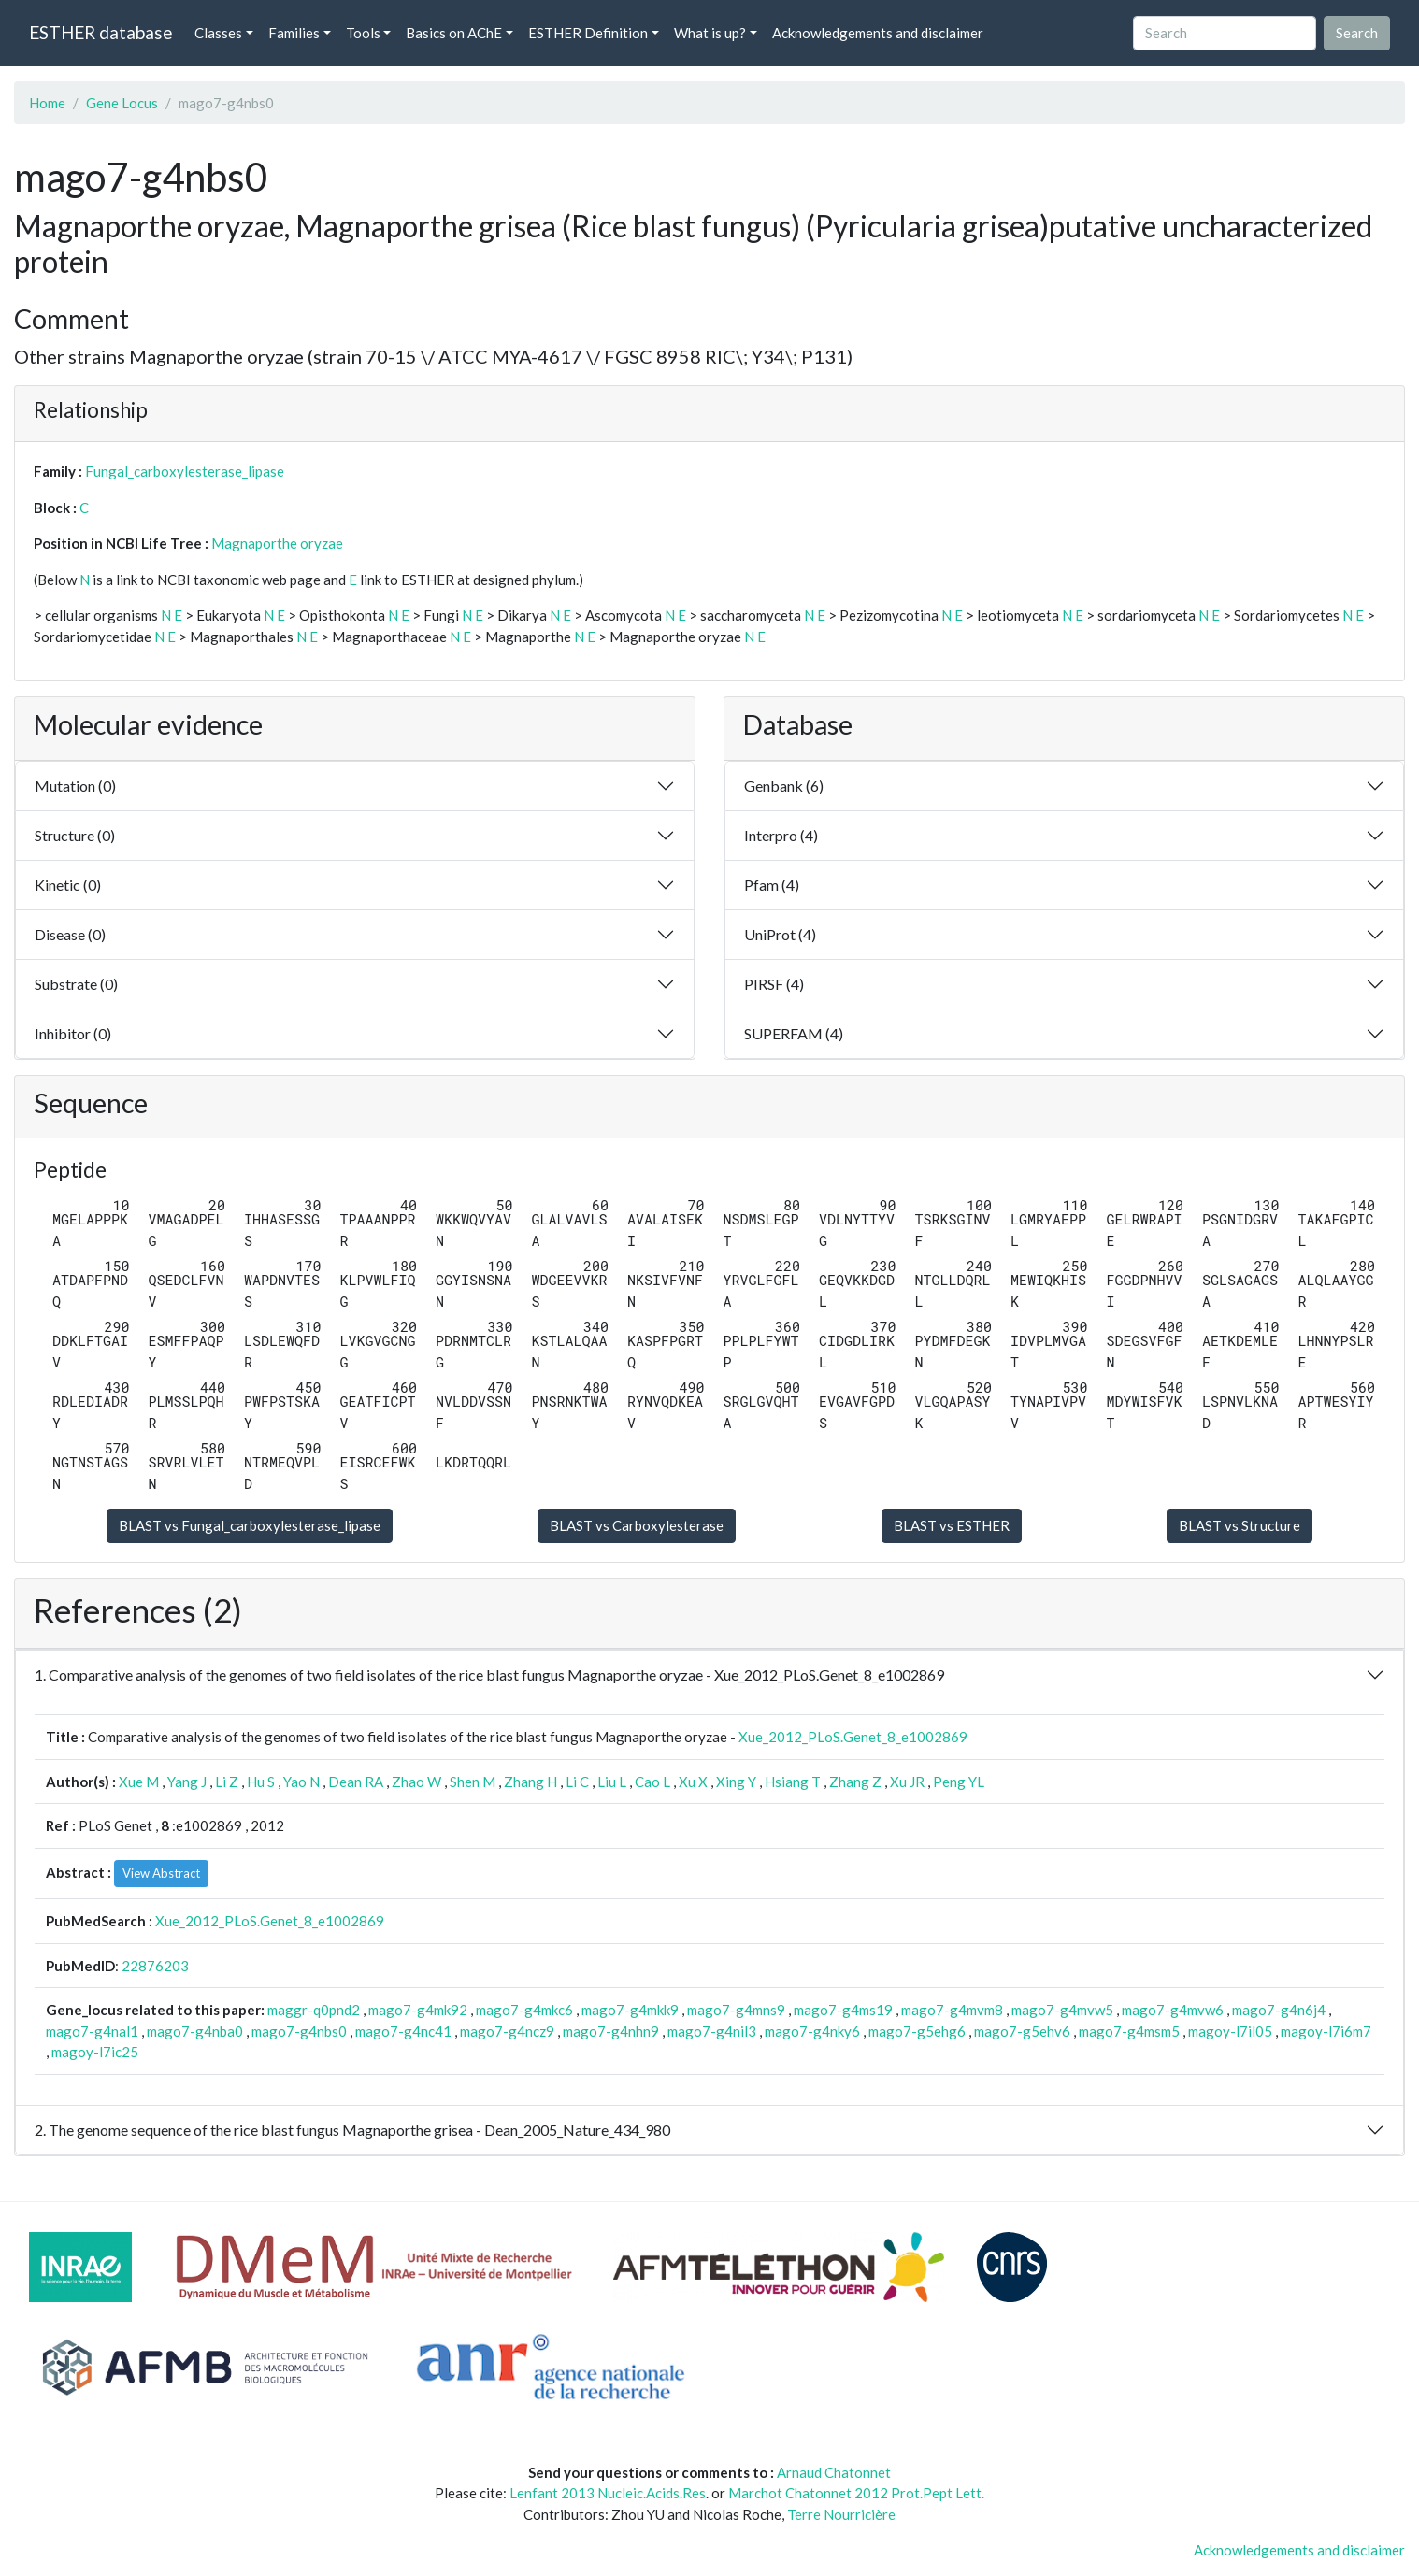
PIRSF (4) (774, 984)
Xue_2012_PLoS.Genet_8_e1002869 (853, 1736)
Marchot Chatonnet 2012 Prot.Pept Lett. (856, 2492)
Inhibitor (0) (73, 1033)
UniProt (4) (780, 934)
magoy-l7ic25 (94, 2051)
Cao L (652, 1781)
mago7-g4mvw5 (1062, 2009)
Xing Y (736, 1781)
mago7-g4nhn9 (611, 2031)
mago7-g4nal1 (92, 2031)
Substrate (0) (76, 984)
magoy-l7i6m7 (1326, 2031)
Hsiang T (793, 1781)
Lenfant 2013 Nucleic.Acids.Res (607, 2492)
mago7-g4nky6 (812, 2031)
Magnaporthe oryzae (277, 543)
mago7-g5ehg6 (917, 2031)
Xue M (139, 1781)
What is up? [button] (710, 32)
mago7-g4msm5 (1129, 2031)
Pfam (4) (771, 885)
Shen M (472, 1781)
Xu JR (907, 1781)
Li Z (226, 1781)
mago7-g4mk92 (417, 2009)
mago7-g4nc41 (403, 2031)
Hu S (261, 1781)
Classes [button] (218, 32)
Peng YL (958, 1781)
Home (47, 102)
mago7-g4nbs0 (299, 2031)
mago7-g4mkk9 (630, 2009)
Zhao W (416, 1781)
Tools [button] (363, 32)
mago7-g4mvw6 (1173, 2009)
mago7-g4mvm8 (952, 2009)
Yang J (187, 1781)
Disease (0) (70, 934)
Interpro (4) (781, 835)
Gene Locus (122, 102)
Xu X (693, 1781)
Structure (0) (75, 835)
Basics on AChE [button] (454, 32)
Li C (577, 1781)
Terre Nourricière (841, 2514)
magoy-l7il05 (1230, 2031)
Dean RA (355, 1781)
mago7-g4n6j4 (1279, 2009)
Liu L (611, 1781)
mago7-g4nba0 (195, 2031)
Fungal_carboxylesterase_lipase (184, 471)
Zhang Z (855, 1781)
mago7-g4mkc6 (524, 2009)
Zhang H (530, 1781)
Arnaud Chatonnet (834, 2472)
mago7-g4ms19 (843, 2009)
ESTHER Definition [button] (588, 32)
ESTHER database (100, 32)
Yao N (301, 1781)
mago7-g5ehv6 (1022, 2031)
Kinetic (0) (68, 885)
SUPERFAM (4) (793, 1033)
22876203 (155, 1965)
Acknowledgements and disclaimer (877, 32)
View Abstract (161, 1873)
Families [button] (294, 32)
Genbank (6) (784, 785)
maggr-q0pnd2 (313, 2009)
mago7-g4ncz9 (507, 2031)
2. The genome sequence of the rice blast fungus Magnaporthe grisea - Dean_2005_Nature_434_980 (352, 2130)
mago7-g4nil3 (711, 2031)
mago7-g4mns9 (736, 2009)
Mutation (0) (75, 785)
